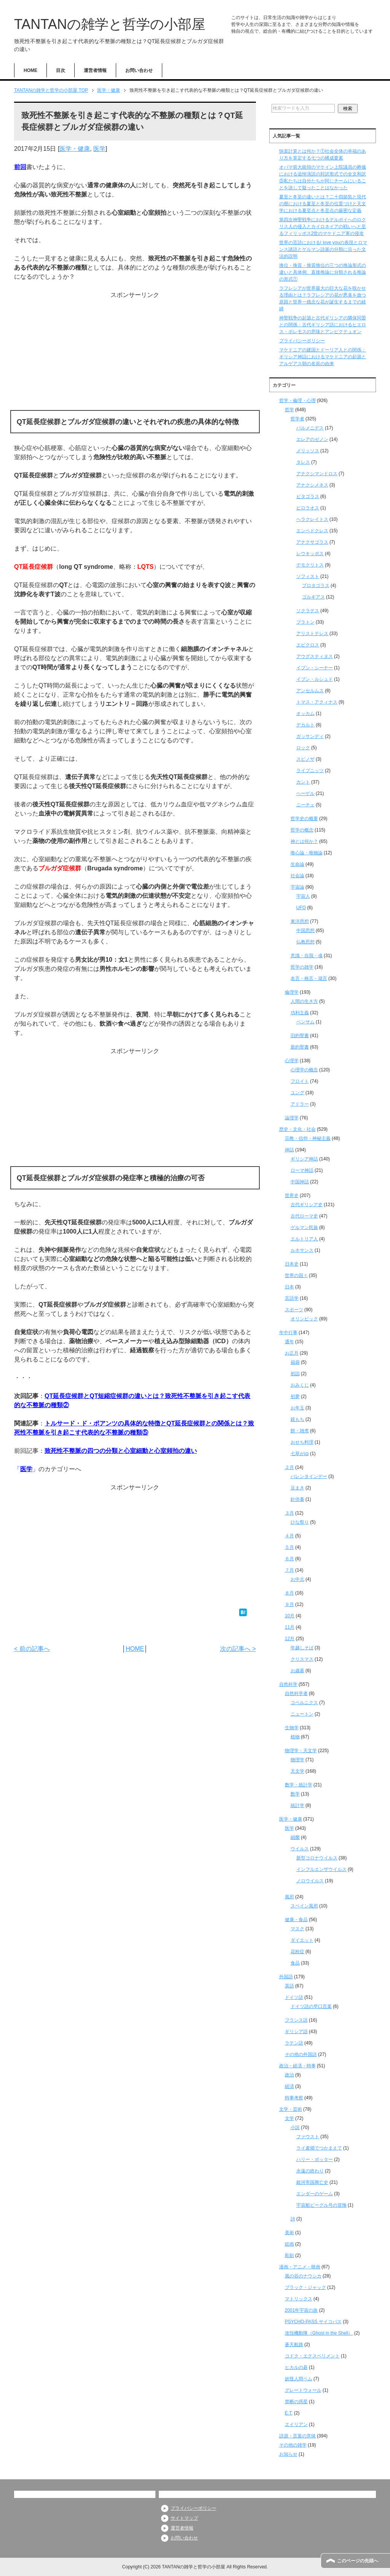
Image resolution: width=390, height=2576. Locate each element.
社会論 (297, 875)
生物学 (292, 1727)
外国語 (286, 1976)
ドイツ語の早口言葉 (311, 2006)
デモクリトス (310, 565)
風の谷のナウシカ (303, 2276)
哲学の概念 (302, 830)
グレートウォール (303, 2390)
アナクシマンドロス (316, 473)
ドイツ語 (294, 1997)
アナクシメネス (312, 485)
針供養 (297, 1499)
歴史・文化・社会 (297, 1129)
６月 (289, 1558)
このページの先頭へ (357, 2560)
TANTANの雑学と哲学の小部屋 (109, 24)
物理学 (297, 1759)
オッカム (305, 713)
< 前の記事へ (32, 1649)
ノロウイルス (310, 1880)
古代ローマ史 (304, 1216)
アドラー (300, 1104)
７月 (289, 1570)
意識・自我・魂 (307, 955)
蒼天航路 (294, 2344)
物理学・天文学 (301, 1750)
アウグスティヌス (314, 656)
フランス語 (296, 2020)
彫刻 (289, 2255)
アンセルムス (310, 690)
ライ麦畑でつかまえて (319, 2148)
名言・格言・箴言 (309, 978)
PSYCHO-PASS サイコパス (313, 2321)
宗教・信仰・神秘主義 (308, 1138)
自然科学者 (296, 1693)
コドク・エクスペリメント (312, 2356)
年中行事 (288, 1332)
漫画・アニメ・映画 (299, 2267)
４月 (289, 1536)
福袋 (295, 1362)
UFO (301, 907)
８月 (289, 1593)
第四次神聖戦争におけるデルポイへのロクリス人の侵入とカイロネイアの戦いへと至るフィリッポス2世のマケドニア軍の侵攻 (322, 226)
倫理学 (292, 992)
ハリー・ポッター (314, 2159)
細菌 (295, 1837)
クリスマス (302, 1659)
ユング (297, 1092)
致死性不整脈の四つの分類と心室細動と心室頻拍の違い (121, 1451)
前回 (20, 167)
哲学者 (297, 418)
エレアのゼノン (312, 439)
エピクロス (307, 645)
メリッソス (307, 450)
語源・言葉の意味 (297, 2436)
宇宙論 (297, 887)
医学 (99, 148)
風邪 (289, 1896)
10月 (289, 1615)
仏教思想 (305, 942)
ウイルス (300, 1848)
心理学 (292, 1060)
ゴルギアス (313, 597)
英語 (289, 1986)
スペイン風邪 (304, 1906)
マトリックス (298, 2298)
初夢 (295, 1396)
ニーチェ (305, 805)
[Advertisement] (135, 353)
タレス (303, 462)
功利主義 (300, 1012)
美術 (289, 2232)
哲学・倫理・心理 (297, 400)
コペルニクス (304, 1702)
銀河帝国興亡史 (312, 2182)
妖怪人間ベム (298, 2378)
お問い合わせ (139, 70)
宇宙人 (303, 896)
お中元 (297, 1579)
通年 (289, 1341)
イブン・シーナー (314, 667)
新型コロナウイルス (316, 1858)
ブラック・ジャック (305, 2287)
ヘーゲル (305, 793)
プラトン (305, 622)
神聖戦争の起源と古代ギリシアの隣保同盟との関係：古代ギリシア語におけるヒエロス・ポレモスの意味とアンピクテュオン (322, 324)
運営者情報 (95, 70)
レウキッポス (310, 553)
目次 (60, 70)
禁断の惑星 (296, 2401)
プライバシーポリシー (302, 340)
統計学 (297, 1805)
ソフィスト (307, 576)
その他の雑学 (293, 2445)
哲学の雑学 (302, 967)
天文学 (297, 1771)
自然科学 (288, 1684)
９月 (289, 1604)
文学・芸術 (290, 2109)
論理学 (292, 1117)
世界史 (292, 1195)
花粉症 (297, 1951)
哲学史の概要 (304, 818)
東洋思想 (300, 921)
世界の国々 (296, 1275)
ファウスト (307, 2136)
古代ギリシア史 (307, 1204)
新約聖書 (300, 1047)
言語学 (292, 1298)
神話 (289, 1149)
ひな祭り (300, 1522)
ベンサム (305, 1022)
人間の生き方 (304, 1001)
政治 (289, 2075)
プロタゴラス (315, 585)
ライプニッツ (310, 770)
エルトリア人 (304, 1239)
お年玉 (297, 1408)
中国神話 (300, 1181)
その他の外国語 (301, 2054)
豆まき (297, 1488)
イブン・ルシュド (314, 679)
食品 (295, 1963)
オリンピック (304, 1319)
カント (303, 782)
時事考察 (294, 2097)
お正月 (292, 1353)
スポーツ (294, 1309)
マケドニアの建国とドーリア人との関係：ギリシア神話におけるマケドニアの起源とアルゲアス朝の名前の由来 (322, 356)
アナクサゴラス (312, 542)
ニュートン (302, 1714)
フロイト (300, 1081)
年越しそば (302, 1647)
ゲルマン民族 (304, 1227)
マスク (297, 1928)
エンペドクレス (312, 530)
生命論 (297, 864)
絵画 (289, 2244)
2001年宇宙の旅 (301, 2310)
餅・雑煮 (300, 1430)
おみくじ (300, 1385)
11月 (289, 1627)
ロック (303, 747)
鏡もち (297, 1419)
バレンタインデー (309, 1476)
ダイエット (302, 1940)
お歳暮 (297, 1670)
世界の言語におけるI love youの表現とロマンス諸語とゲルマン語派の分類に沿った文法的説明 (323, 249)
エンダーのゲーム (314, 2193)
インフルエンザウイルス (321, 1869)
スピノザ (305, 759)
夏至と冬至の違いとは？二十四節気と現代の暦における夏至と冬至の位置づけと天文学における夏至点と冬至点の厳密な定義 (322, 203)
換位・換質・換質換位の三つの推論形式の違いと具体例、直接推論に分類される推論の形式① (322, 272)
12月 (289, 1638)
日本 (289, 1287)
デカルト (305, 725)
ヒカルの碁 (296, 2367)
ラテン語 (294, 2043)
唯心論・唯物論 (307, 852)
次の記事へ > (238, 1649)
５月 (289, 1547)
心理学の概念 (304, 1070)
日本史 (292, 1264)
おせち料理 (302, 1442)
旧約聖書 (300, 1035)
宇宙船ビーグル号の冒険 (321, 2205)
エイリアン (296, 2424)
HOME (30, 70)
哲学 (289, 409)
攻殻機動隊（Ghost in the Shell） (319, 2333)
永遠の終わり (310, 2171)
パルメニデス (310, 428)
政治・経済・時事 (297, 2065)
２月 (289, 1467)
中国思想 (305, 930)
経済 (289, 2086)
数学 (295, 1794)
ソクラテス (307, 610)
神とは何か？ (304, 841)
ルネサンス (302, 1250)
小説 (295, 2127)
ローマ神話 (302, 1170)
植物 (295, 1737)
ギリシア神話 (304, 1159)
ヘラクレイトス (312, 519)
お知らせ (288, 2454)
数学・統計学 (298, 1785)
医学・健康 (74, 148)
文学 (289, 2118)
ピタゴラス (307, 496)
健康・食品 (296, 1919)
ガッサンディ (310, 736)
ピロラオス (307, 508)
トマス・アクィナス (316, 702)
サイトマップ (184, 2518)
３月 (289, 1513)
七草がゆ (300, 1453)
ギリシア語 (296, 2031)
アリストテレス (312, 633)
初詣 (295, 1373)
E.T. (289, 2413)
